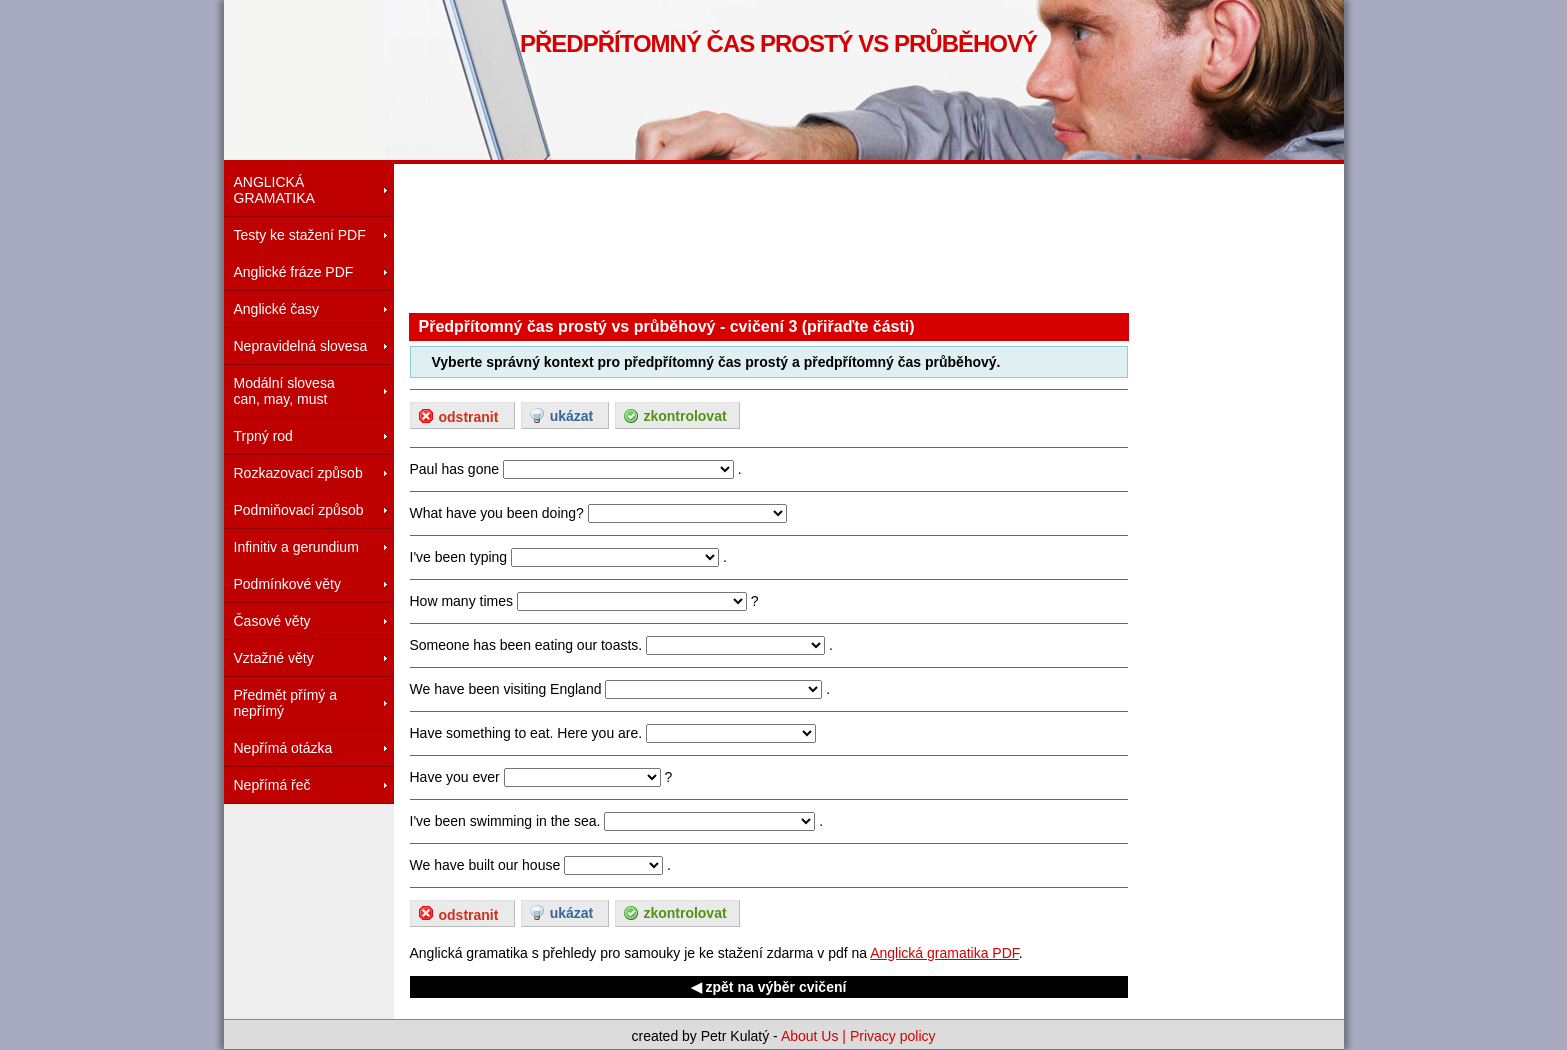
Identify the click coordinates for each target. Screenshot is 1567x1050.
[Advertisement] (773, 235)
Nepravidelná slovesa (301, 346)
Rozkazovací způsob (298, 473)
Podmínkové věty (287, 584)
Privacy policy (893, 1036)
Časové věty (272, 621)
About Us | (815, 1036)
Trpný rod (263, 436)
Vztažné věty (274, 658)
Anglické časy (277, 309)
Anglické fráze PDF (294, 272)
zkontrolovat (684, 416)
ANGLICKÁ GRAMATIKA (274, 190)
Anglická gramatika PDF (944, 953)
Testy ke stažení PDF (300, 235)
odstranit (469, 417)
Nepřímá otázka (283, 748)
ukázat (572, 416)
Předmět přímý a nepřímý (285, 703)
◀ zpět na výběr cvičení (769, 987)
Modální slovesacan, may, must (284, 391)
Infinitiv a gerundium (296, 547)
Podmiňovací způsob (299, 510)
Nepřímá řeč (272, 785)
